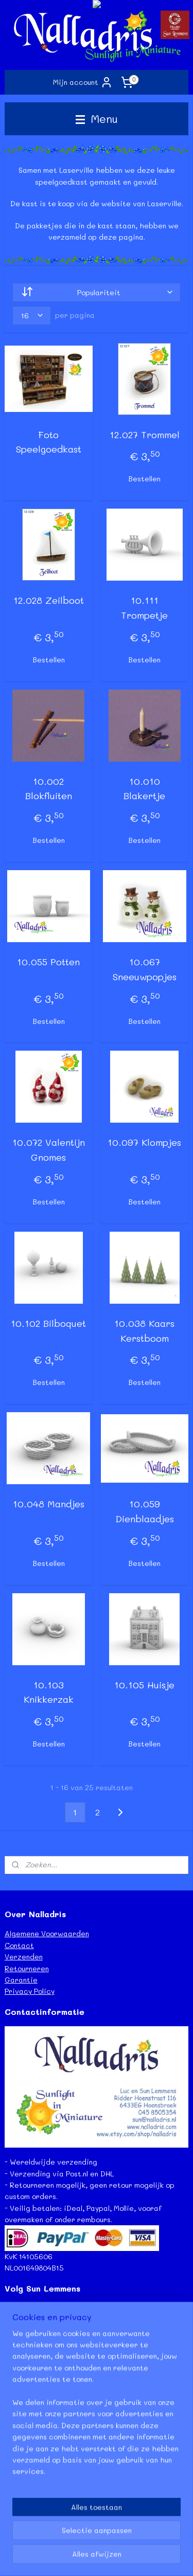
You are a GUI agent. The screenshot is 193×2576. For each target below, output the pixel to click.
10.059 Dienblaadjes (144, 1511)
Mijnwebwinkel (115, 2557)
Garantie (21, 1980)
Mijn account (83, 82)
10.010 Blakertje (144, 788)
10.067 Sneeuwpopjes (145, 969)
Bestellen (144, 479)
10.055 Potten (48, 962)
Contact (19, 1945)
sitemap (91, 2540)
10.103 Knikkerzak (49, 1692)
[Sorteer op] (97, 292)
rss (113, 2540)
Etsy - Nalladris (32, 2331)
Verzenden (24, 1956)
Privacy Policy (30, 1991)
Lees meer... (25, 2498)
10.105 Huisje (144, 1685)
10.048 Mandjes (48, 1504)
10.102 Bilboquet (48, 1323)
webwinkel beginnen (153, 2540)
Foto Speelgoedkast (48, 442)
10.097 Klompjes (144, 1143)
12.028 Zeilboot (48, 601)
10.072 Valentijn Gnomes (48, 1150)
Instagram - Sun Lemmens (49, 2343)
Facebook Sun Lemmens (45, 2308)
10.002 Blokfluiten (48, 788)
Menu (97, 118)
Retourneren (27, 1968)
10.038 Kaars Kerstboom (144, 1330)
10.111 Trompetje (144, 608)
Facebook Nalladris (39, 2320)
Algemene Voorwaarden (47, 1933)
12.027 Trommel (145, 434)
